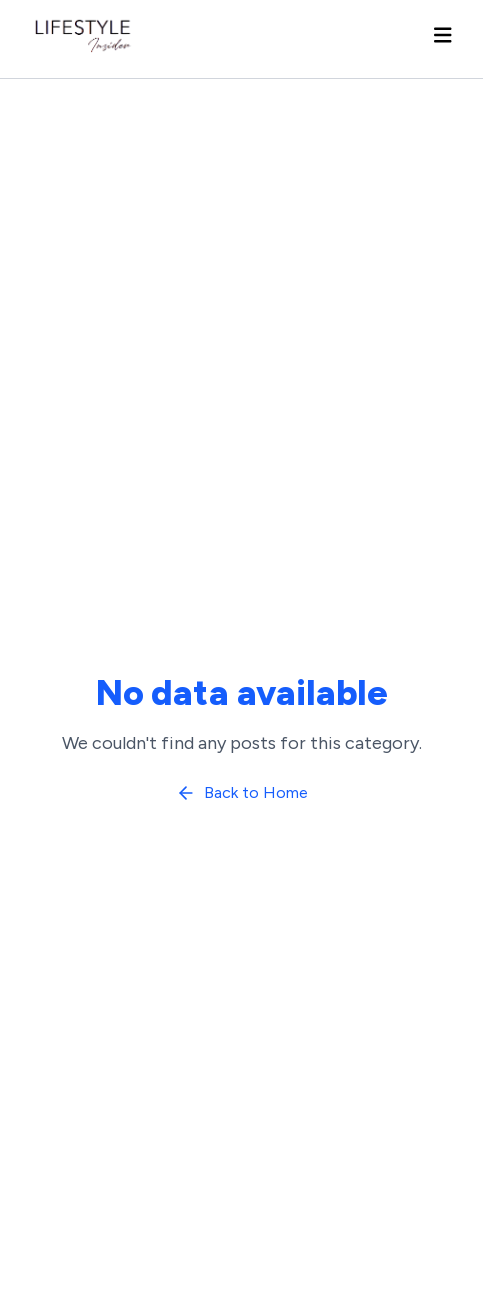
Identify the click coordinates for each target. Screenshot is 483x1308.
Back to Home (242, 793)
